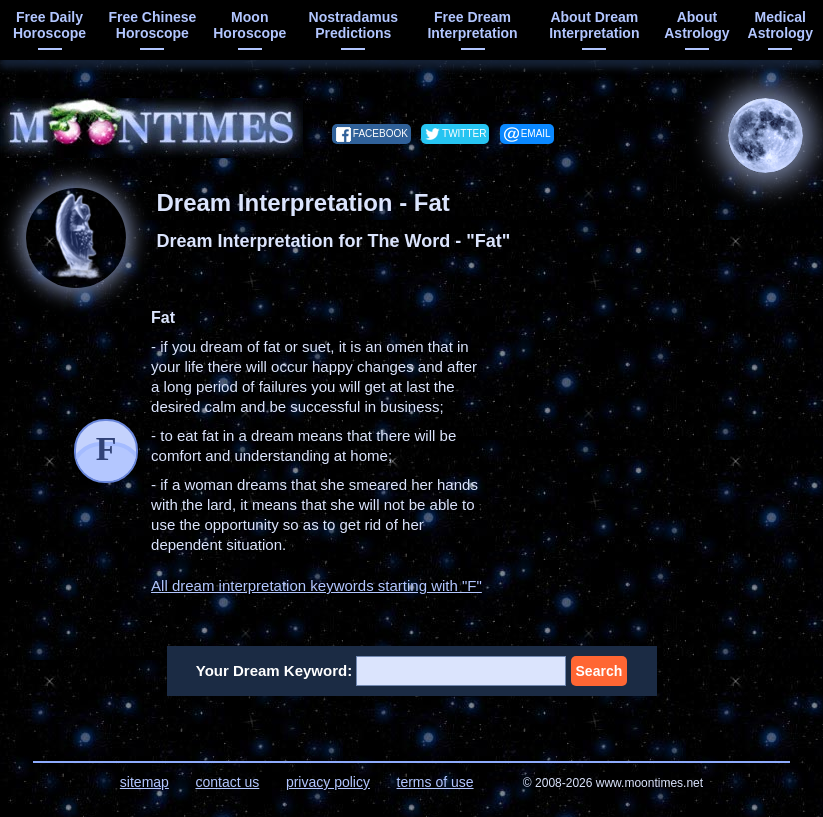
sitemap (144, 782)
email (536, 133)
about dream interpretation (594, 25)
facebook (380, 133)
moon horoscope (249, 25)
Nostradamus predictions (353, 25)
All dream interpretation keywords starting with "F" (316, 585)
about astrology (696, 25)
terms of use (435, 782)
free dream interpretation (472, 25)
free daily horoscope (49, 25)
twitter (464, 133)
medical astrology (780, 25)
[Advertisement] (663, 433)
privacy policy (328, 782)
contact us (227, 782)
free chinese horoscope (152, 25)
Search (599, 671)
